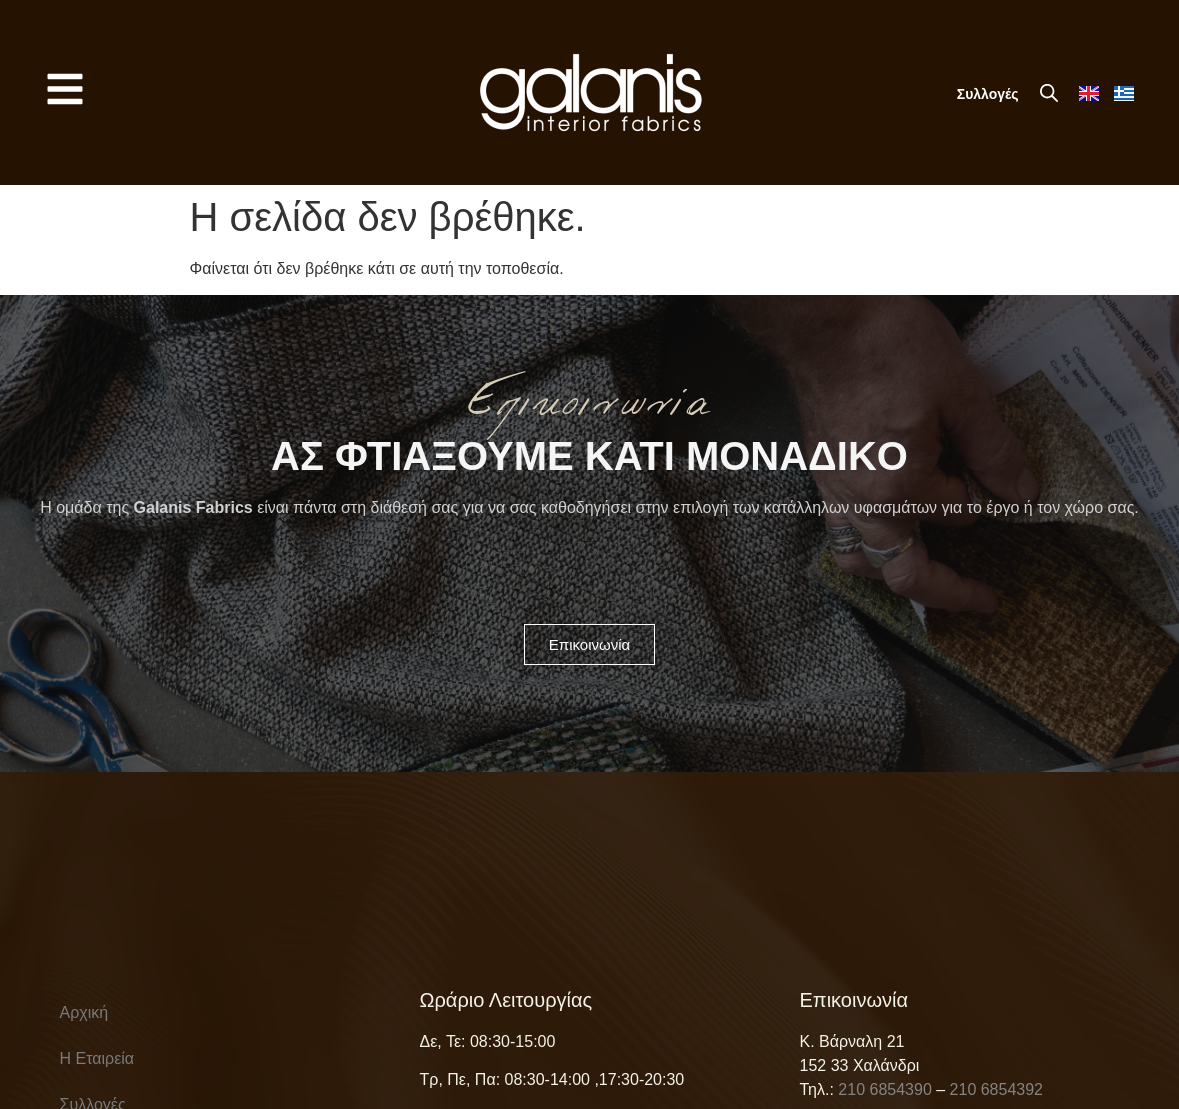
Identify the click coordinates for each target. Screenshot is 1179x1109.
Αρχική (84, 1012)
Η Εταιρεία (97, 1058)
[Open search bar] (1049, 93)
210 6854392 (996, 1089)
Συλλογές (988, 94)
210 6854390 (884, 1089)
